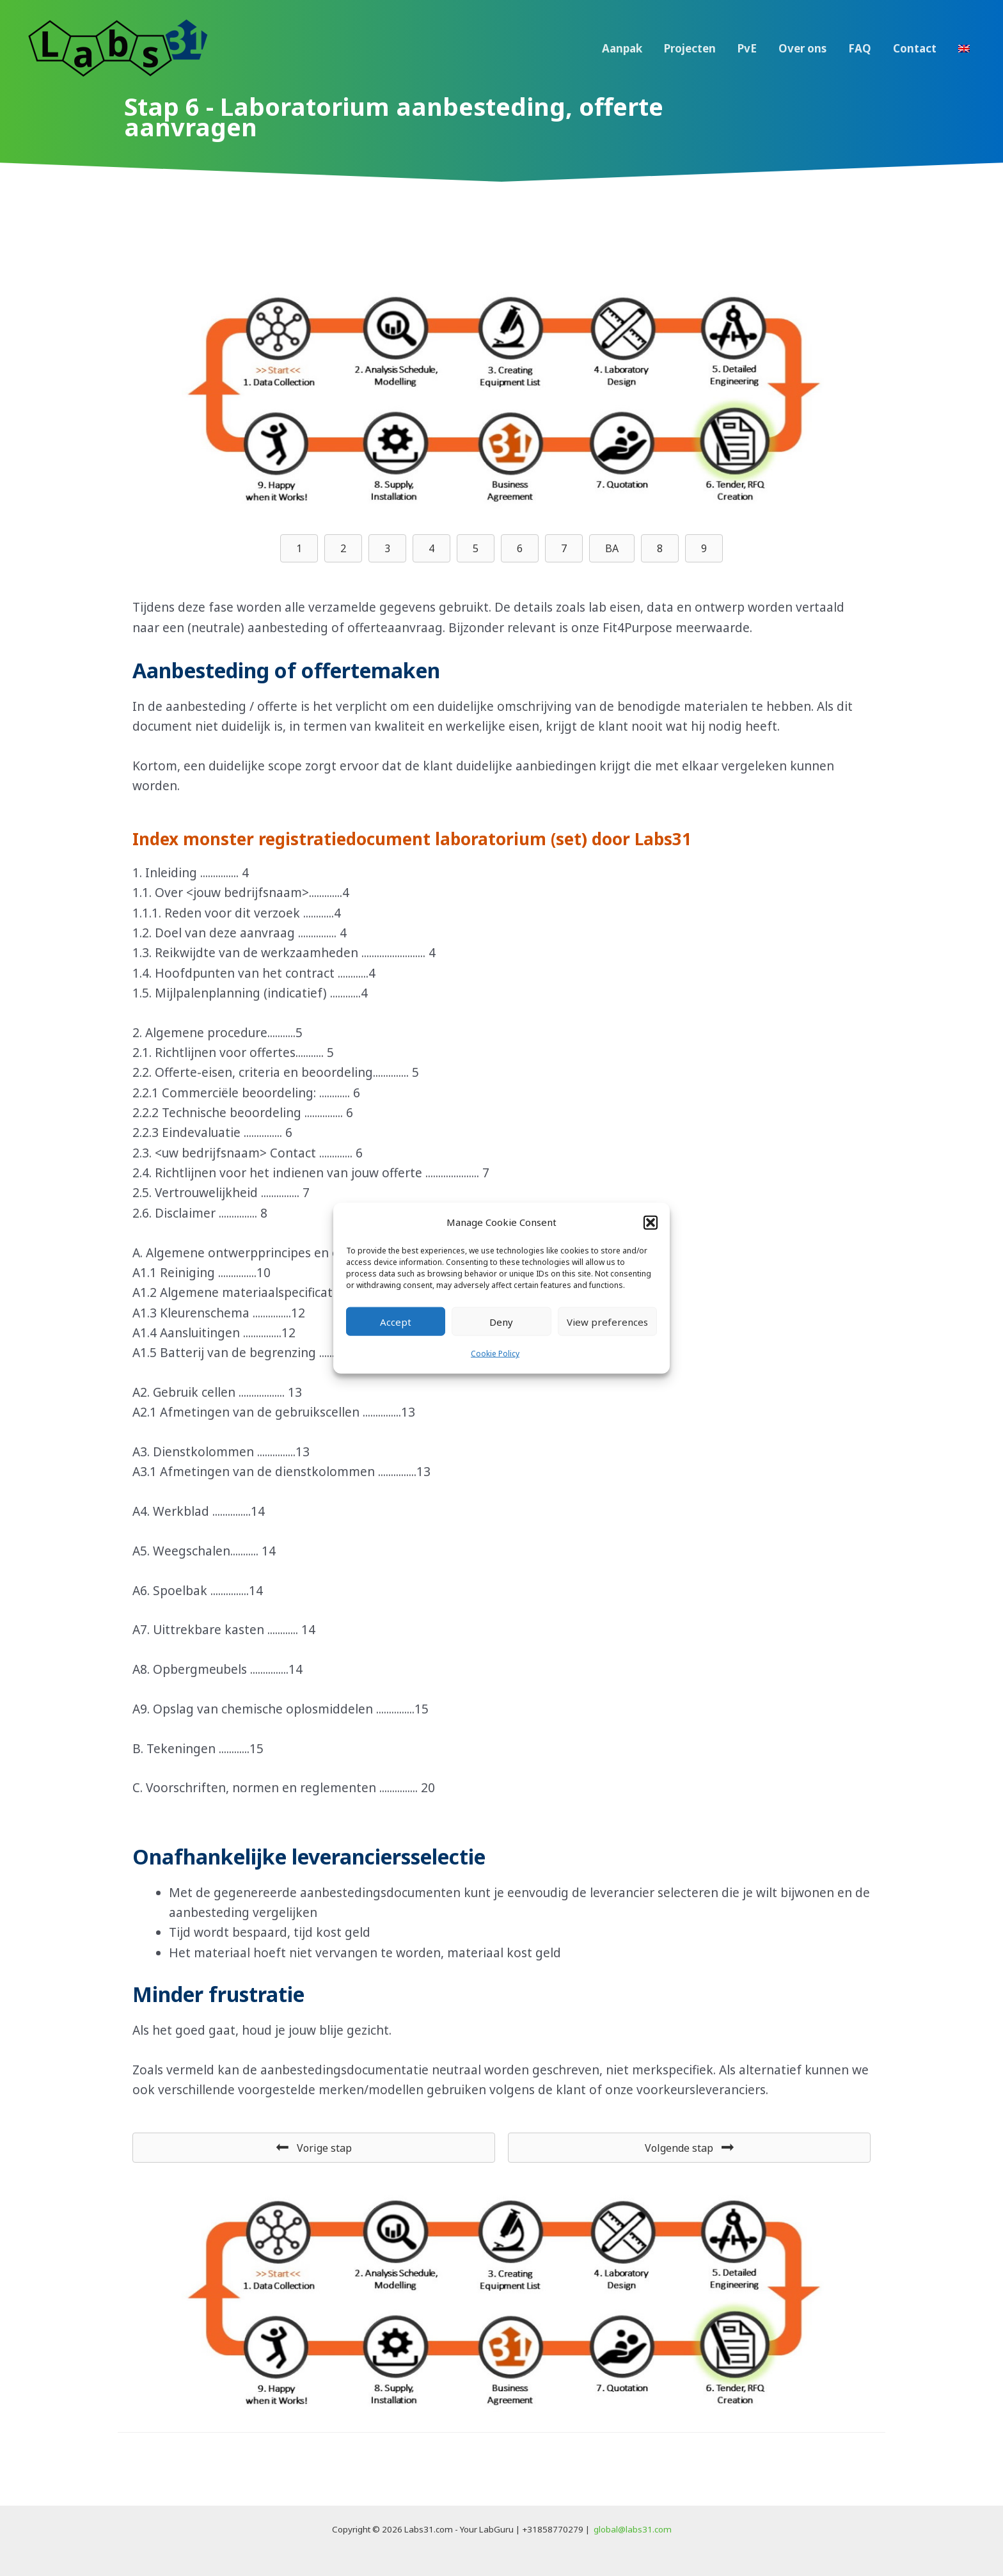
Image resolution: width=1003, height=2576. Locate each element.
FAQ (859, 48)
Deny (501, 1322)
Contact (914, 48)
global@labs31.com (633, 2529)
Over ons (802, 48)
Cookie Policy (495, 1353)
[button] (650, 1222)
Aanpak (622, 48)
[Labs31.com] (118, 47)
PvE (747, 48)
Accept (395, 1322)
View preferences (607, 1322)
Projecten (690, 48)
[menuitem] (964, 48)
